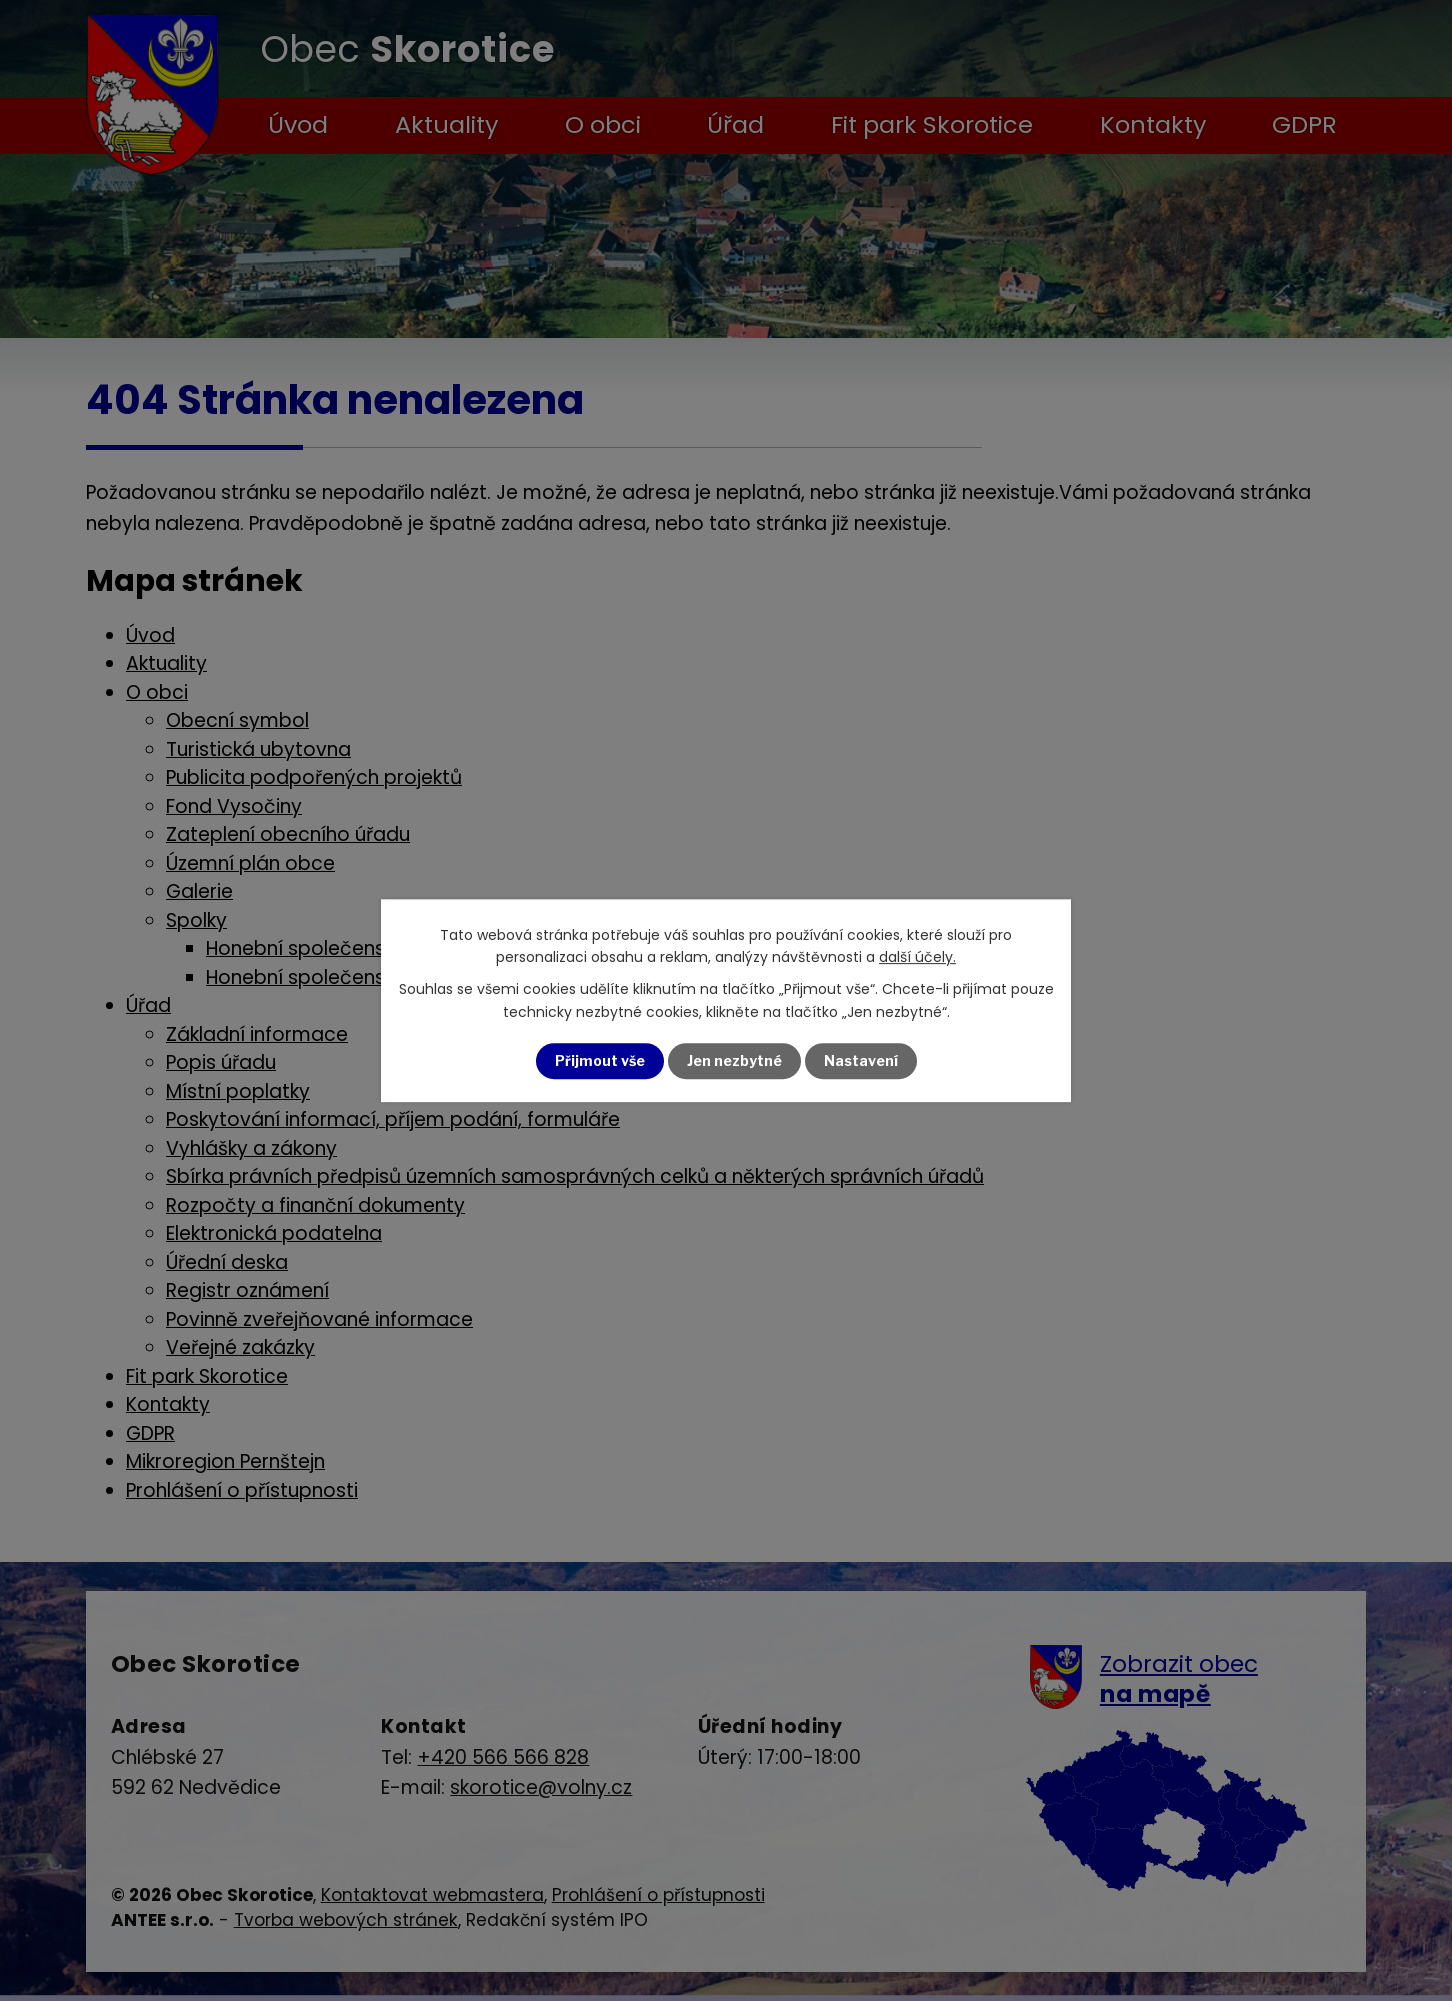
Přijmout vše (600, 1060)
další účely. (917, 957)
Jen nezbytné (734, 1060)
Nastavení (861, 1060)
